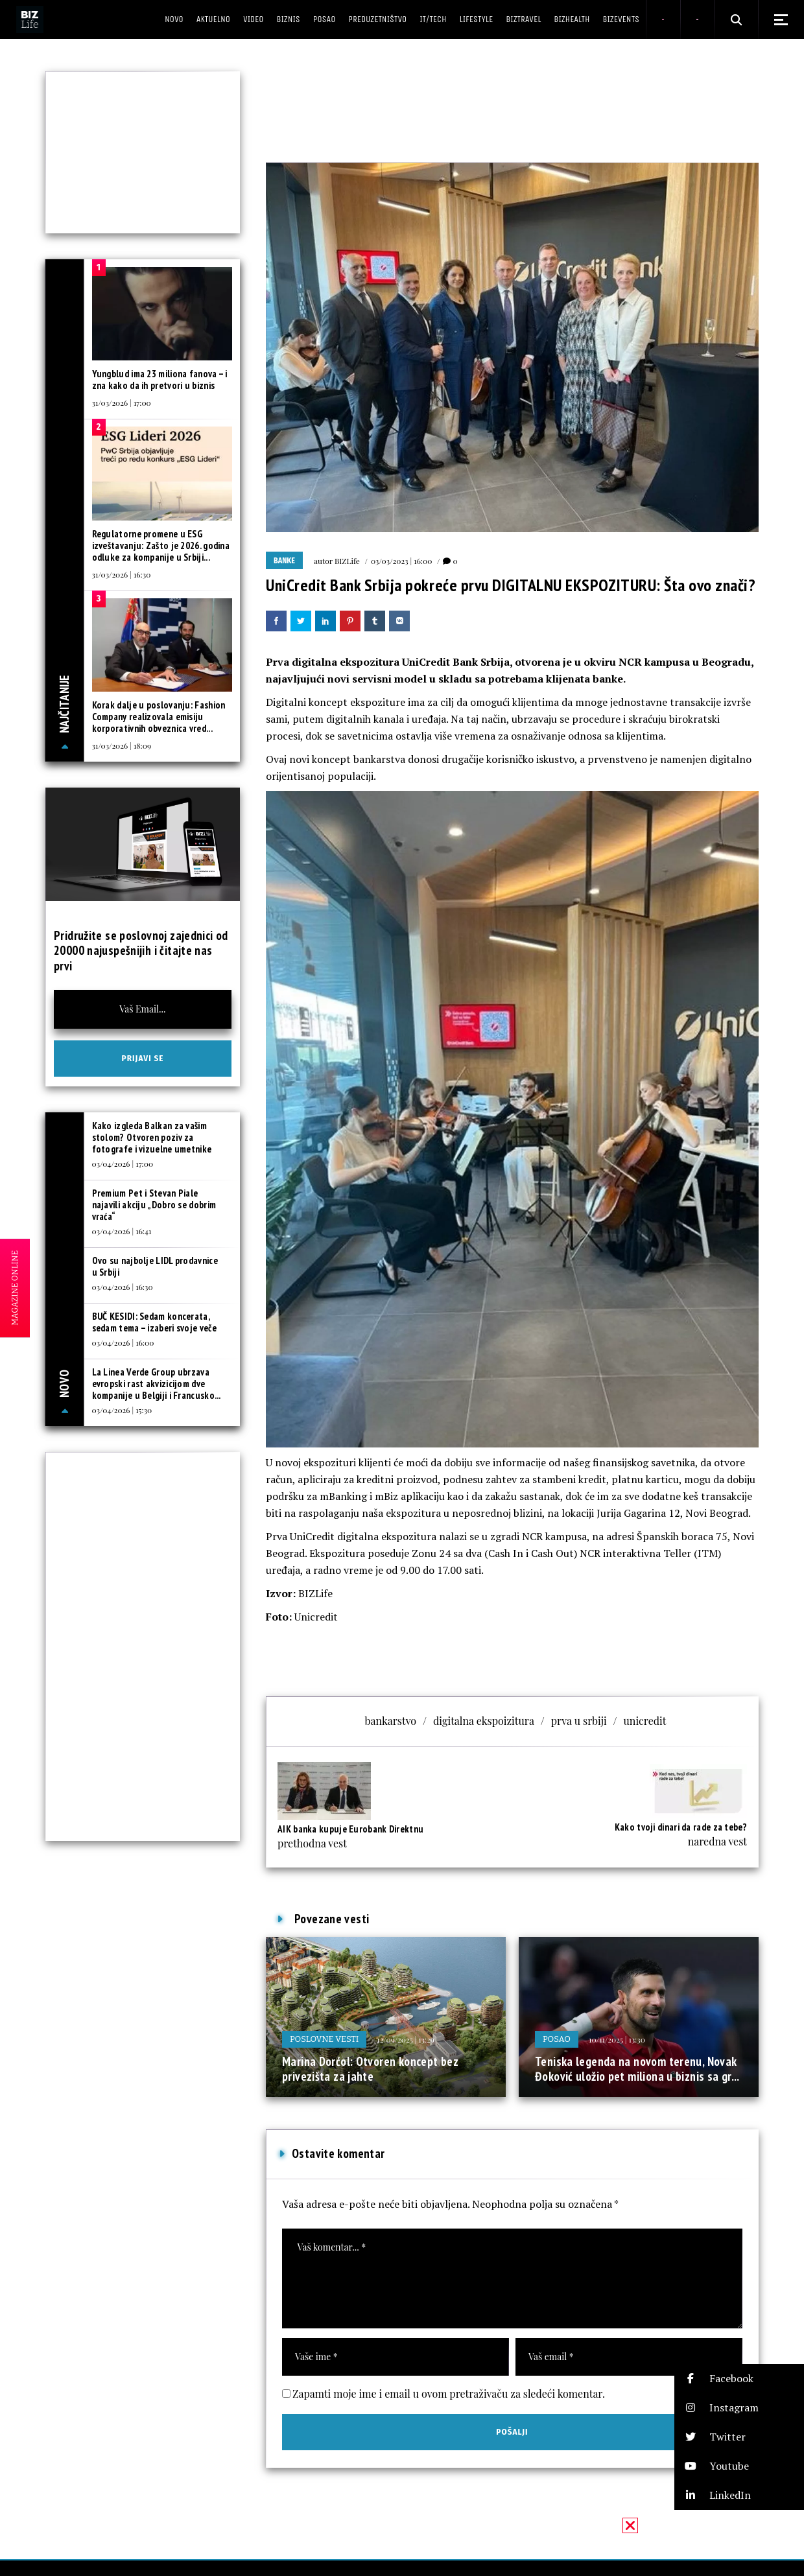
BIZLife (347, 561)
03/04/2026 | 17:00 (123, 1163)
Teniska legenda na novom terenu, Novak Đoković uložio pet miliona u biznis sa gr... (637, 2069)
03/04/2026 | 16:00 (123, 1342)
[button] (739, 2378)
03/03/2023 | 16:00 (401, 561)
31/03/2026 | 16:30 (121, 574)
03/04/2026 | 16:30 (122, 1287)
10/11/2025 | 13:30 (617, 2039)
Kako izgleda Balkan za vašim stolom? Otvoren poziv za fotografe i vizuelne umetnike (152, 1137)
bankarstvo (391, 1720)
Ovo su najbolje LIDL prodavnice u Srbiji (155, 1266)
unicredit (645, 1720)
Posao (557, 2039)
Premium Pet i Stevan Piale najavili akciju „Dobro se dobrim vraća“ (154, 1205)
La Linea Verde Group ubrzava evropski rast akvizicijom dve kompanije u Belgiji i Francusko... (156, 1383)
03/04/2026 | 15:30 (122, 1410)
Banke (284, 560)
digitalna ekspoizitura (483, 1720)
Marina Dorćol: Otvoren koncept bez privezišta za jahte (370, 2069)
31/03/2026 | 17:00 (121, 402)
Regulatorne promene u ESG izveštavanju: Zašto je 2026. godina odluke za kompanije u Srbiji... (161, 545)
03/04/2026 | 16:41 (122, 1231)
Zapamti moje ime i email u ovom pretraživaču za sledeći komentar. (448, 2393)
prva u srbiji (579, 1720)
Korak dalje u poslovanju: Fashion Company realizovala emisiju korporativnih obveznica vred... (159, 716)
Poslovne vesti (324, 2039)
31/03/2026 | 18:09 (122, 745)
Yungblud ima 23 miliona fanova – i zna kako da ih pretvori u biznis (160, 380)
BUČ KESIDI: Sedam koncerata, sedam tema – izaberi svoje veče (154, 1322)
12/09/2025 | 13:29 (405, 2039)
